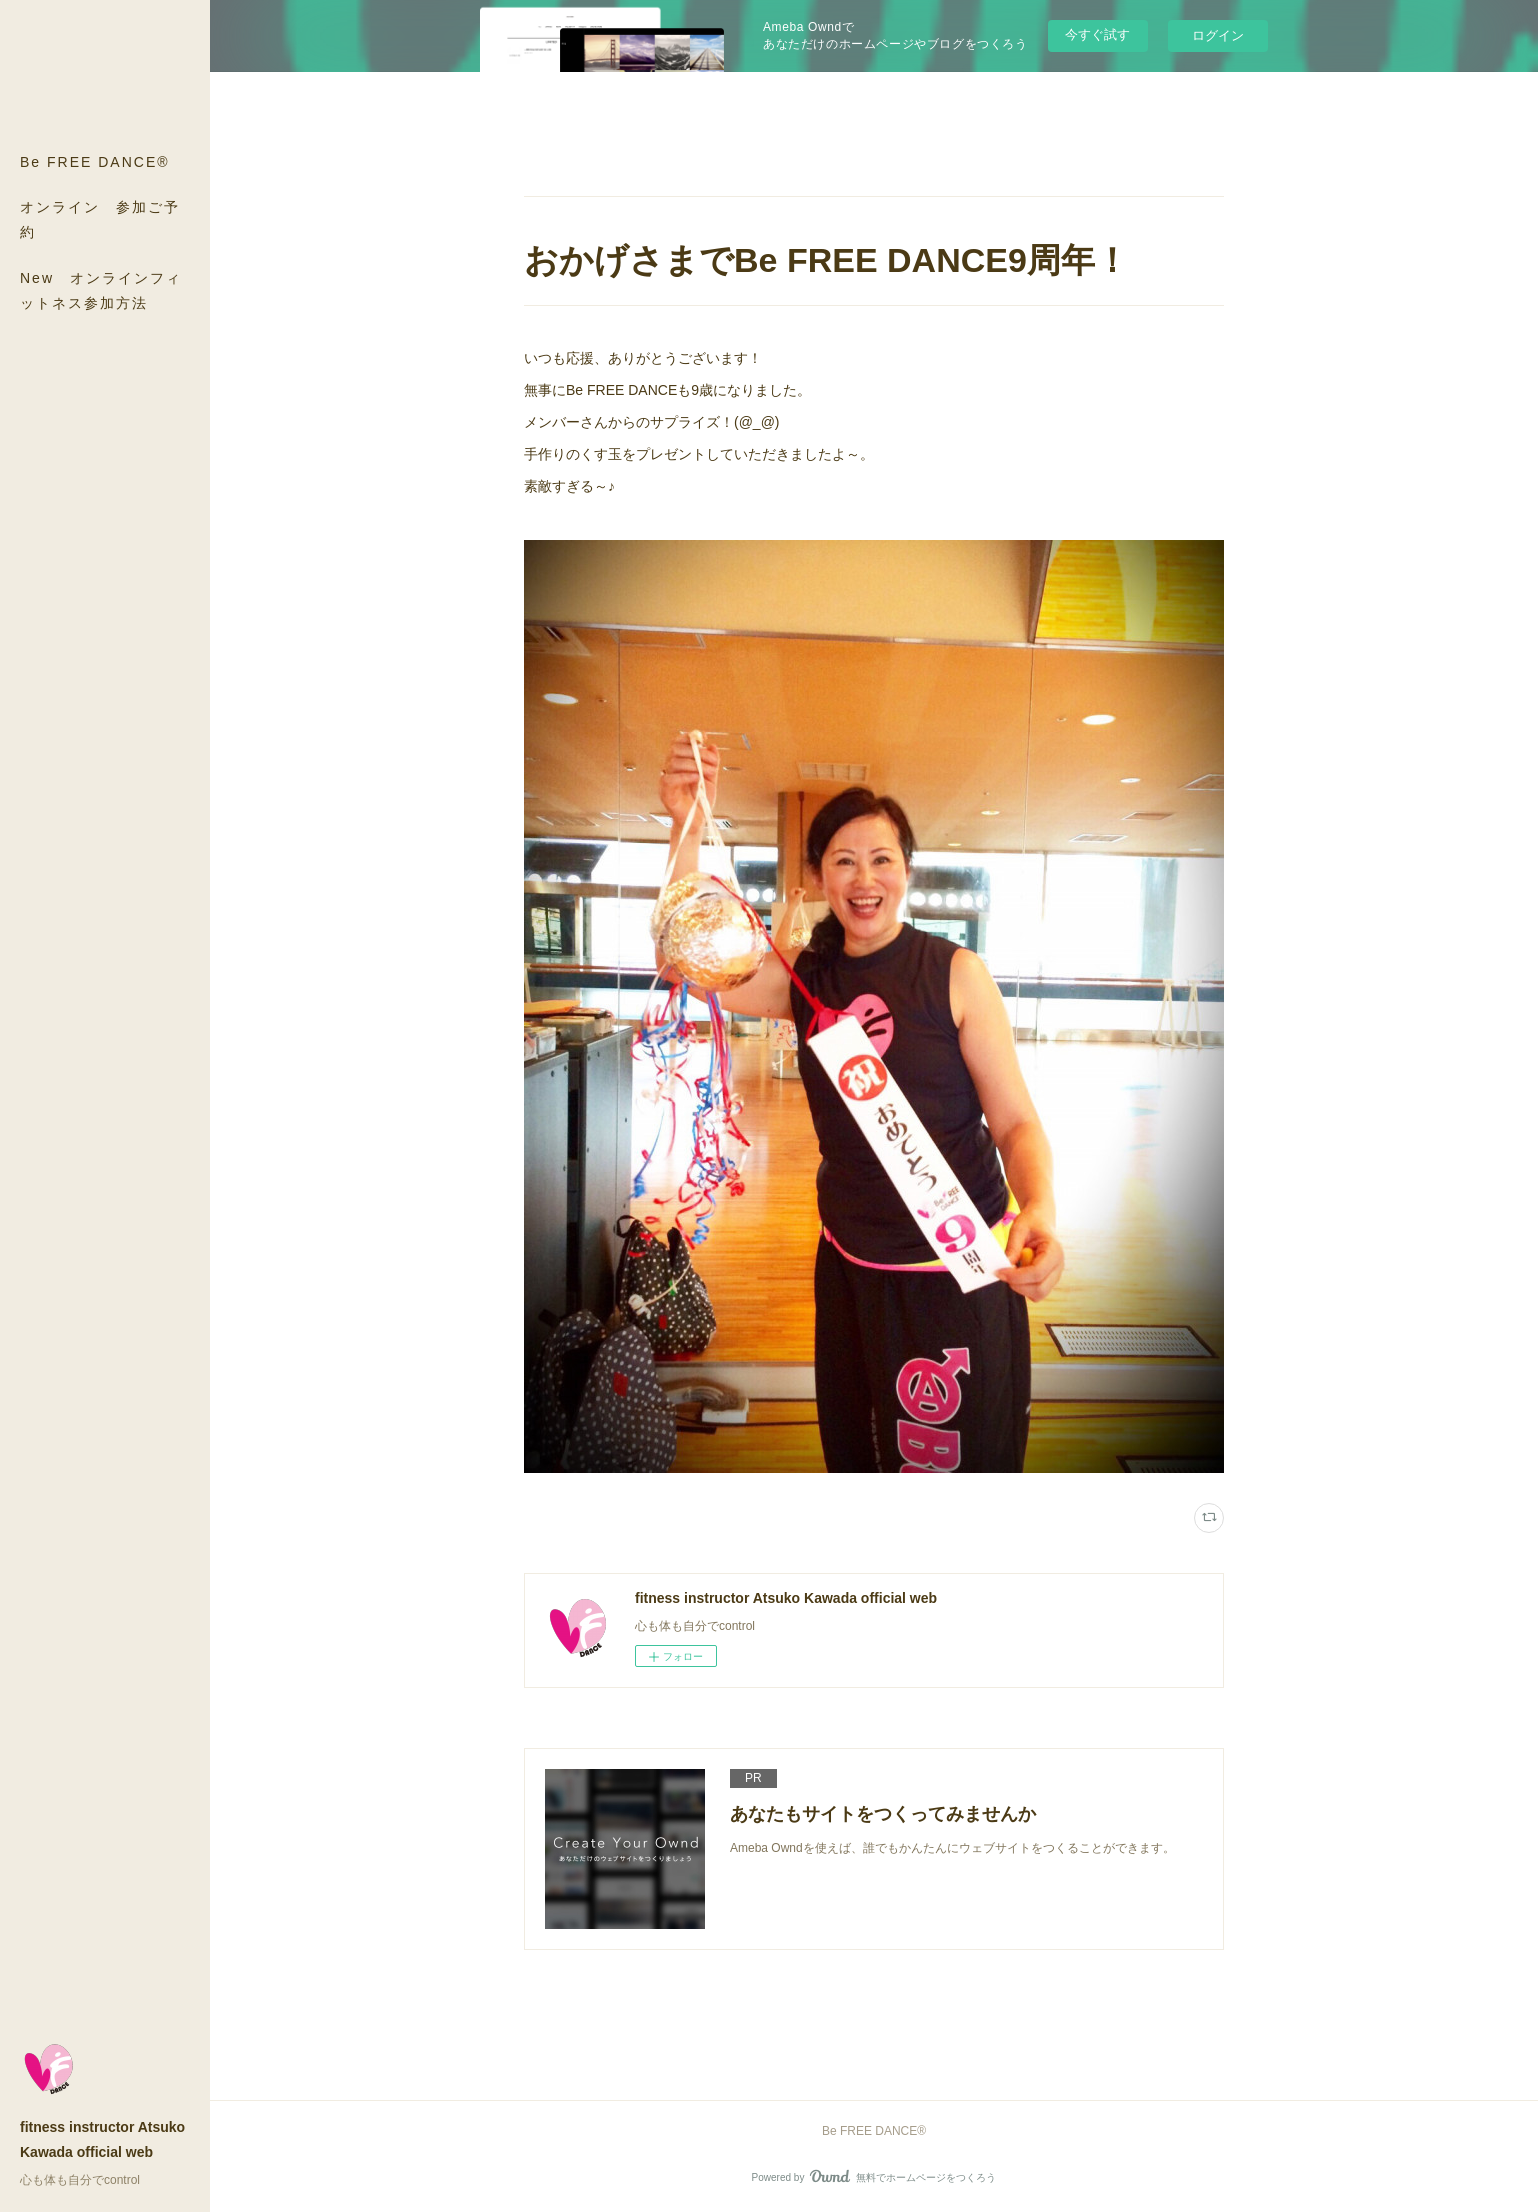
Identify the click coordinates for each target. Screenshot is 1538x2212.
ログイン (1218, 35)
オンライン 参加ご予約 (100, 219)
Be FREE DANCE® (95, 162)
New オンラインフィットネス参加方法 (101, 290)
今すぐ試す (1097, 34)
